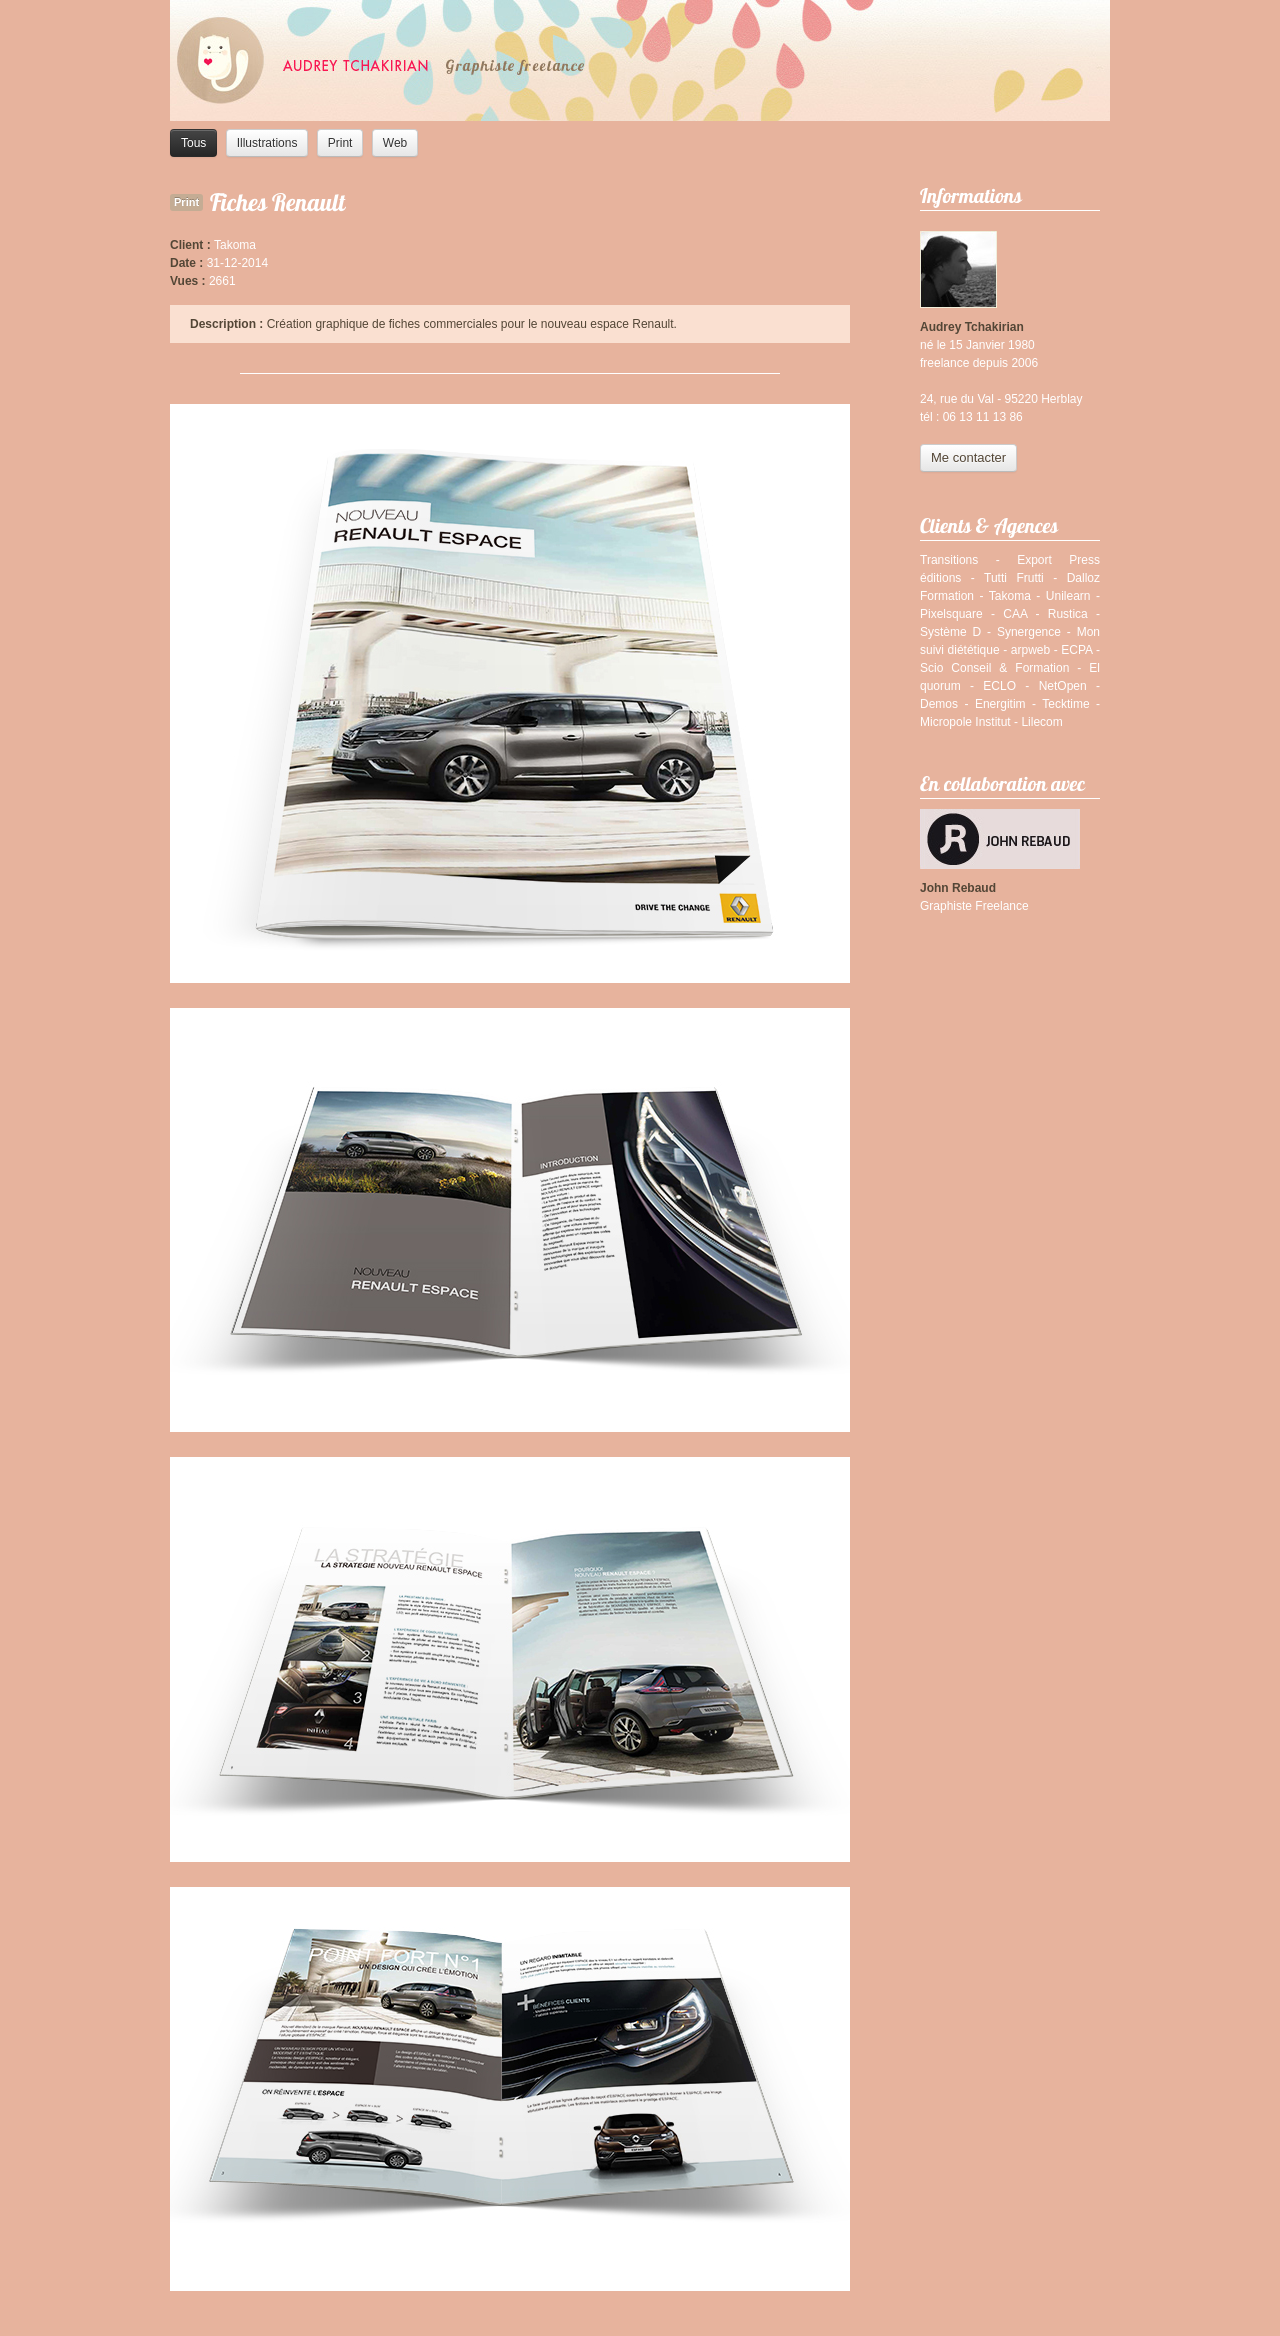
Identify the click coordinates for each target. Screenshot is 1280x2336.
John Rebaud (958, 888)
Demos (939, 704)
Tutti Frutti (1014, 578)
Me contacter (968, 457)
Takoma (1010, 596)
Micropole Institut (965, 722)
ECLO (999, 686)
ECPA (1076, 650)
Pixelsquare (951, 614)
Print (340, 143)
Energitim (1000, 704)
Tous (193, 143)
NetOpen (1063, 686)
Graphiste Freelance (974, 906)
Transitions (949, 560)
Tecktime (1065, 704)
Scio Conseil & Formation (994, 668)
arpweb (1030, 650)
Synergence (1029, 632)
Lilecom (1041, 722)
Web (395, 143)
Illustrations (267, 143)
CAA (1015, 614)
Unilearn (1068, 596)
